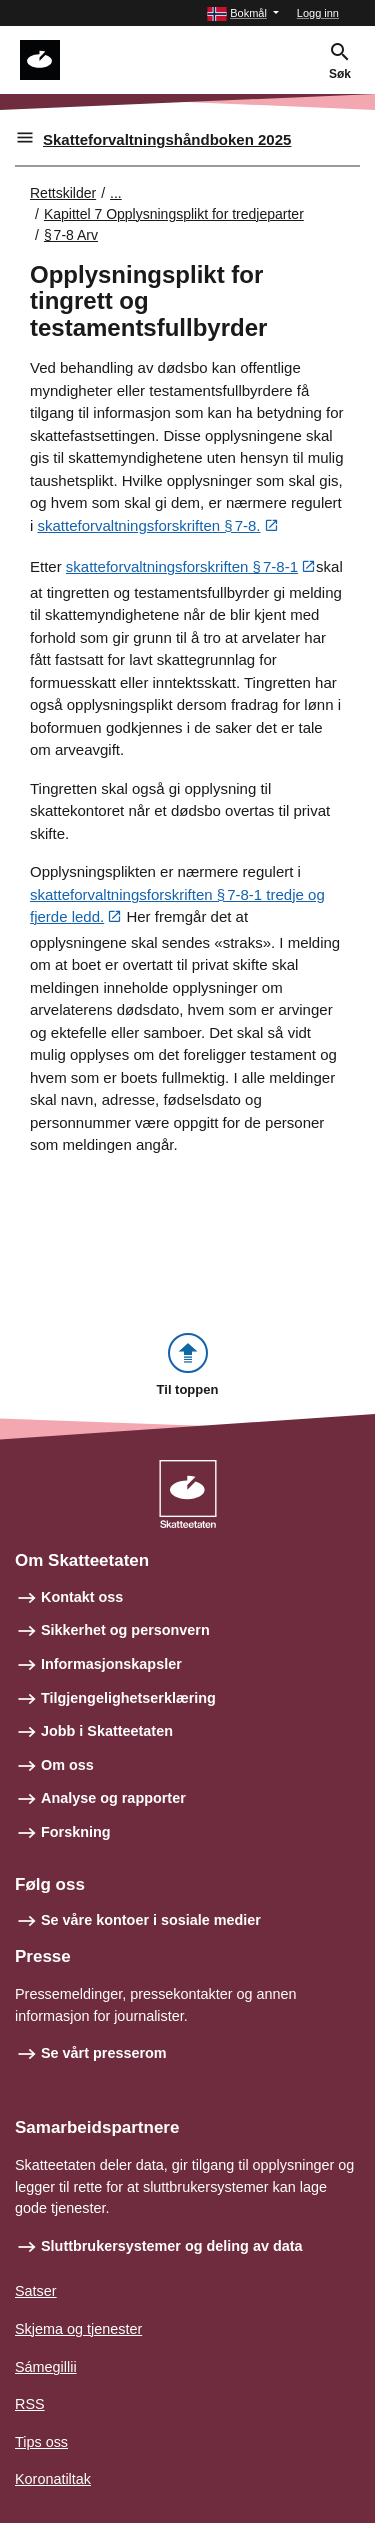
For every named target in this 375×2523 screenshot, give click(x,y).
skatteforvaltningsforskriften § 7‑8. (149, 525)
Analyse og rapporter (113, 1798)
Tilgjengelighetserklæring (128, 1698)
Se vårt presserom (104, 2053)
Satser (36, 2291)
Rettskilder (63, 193)
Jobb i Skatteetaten (107, 1731)
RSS (30, 2404)
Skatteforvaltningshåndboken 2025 (167, 139)
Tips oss (41, 2442)
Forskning (76, 1832)
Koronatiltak (53, 2479)
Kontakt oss (82, 1597)
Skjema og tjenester (78, 2329)
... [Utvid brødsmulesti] (116, 193)
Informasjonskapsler (111, 1664)
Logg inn (318, 13)
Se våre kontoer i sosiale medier (151, 1920)
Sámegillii (46, 2367)
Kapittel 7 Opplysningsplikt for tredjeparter (174, 214)
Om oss (67, 1765)
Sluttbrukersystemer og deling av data (172, 2246)
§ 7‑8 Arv (71, 235)
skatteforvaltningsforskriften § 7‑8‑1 (182, 566)
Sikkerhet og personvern (125, 1630)
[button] (243, 13)
